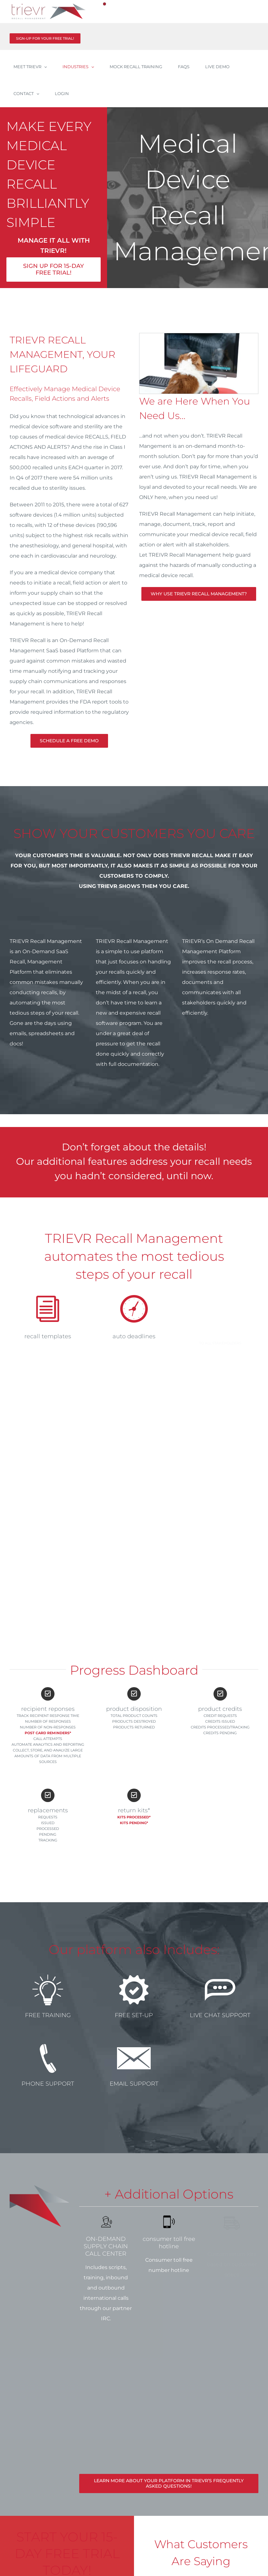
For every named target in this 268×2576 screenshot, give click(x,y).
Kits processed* (134, 1817)
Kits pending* (134, 1823)
